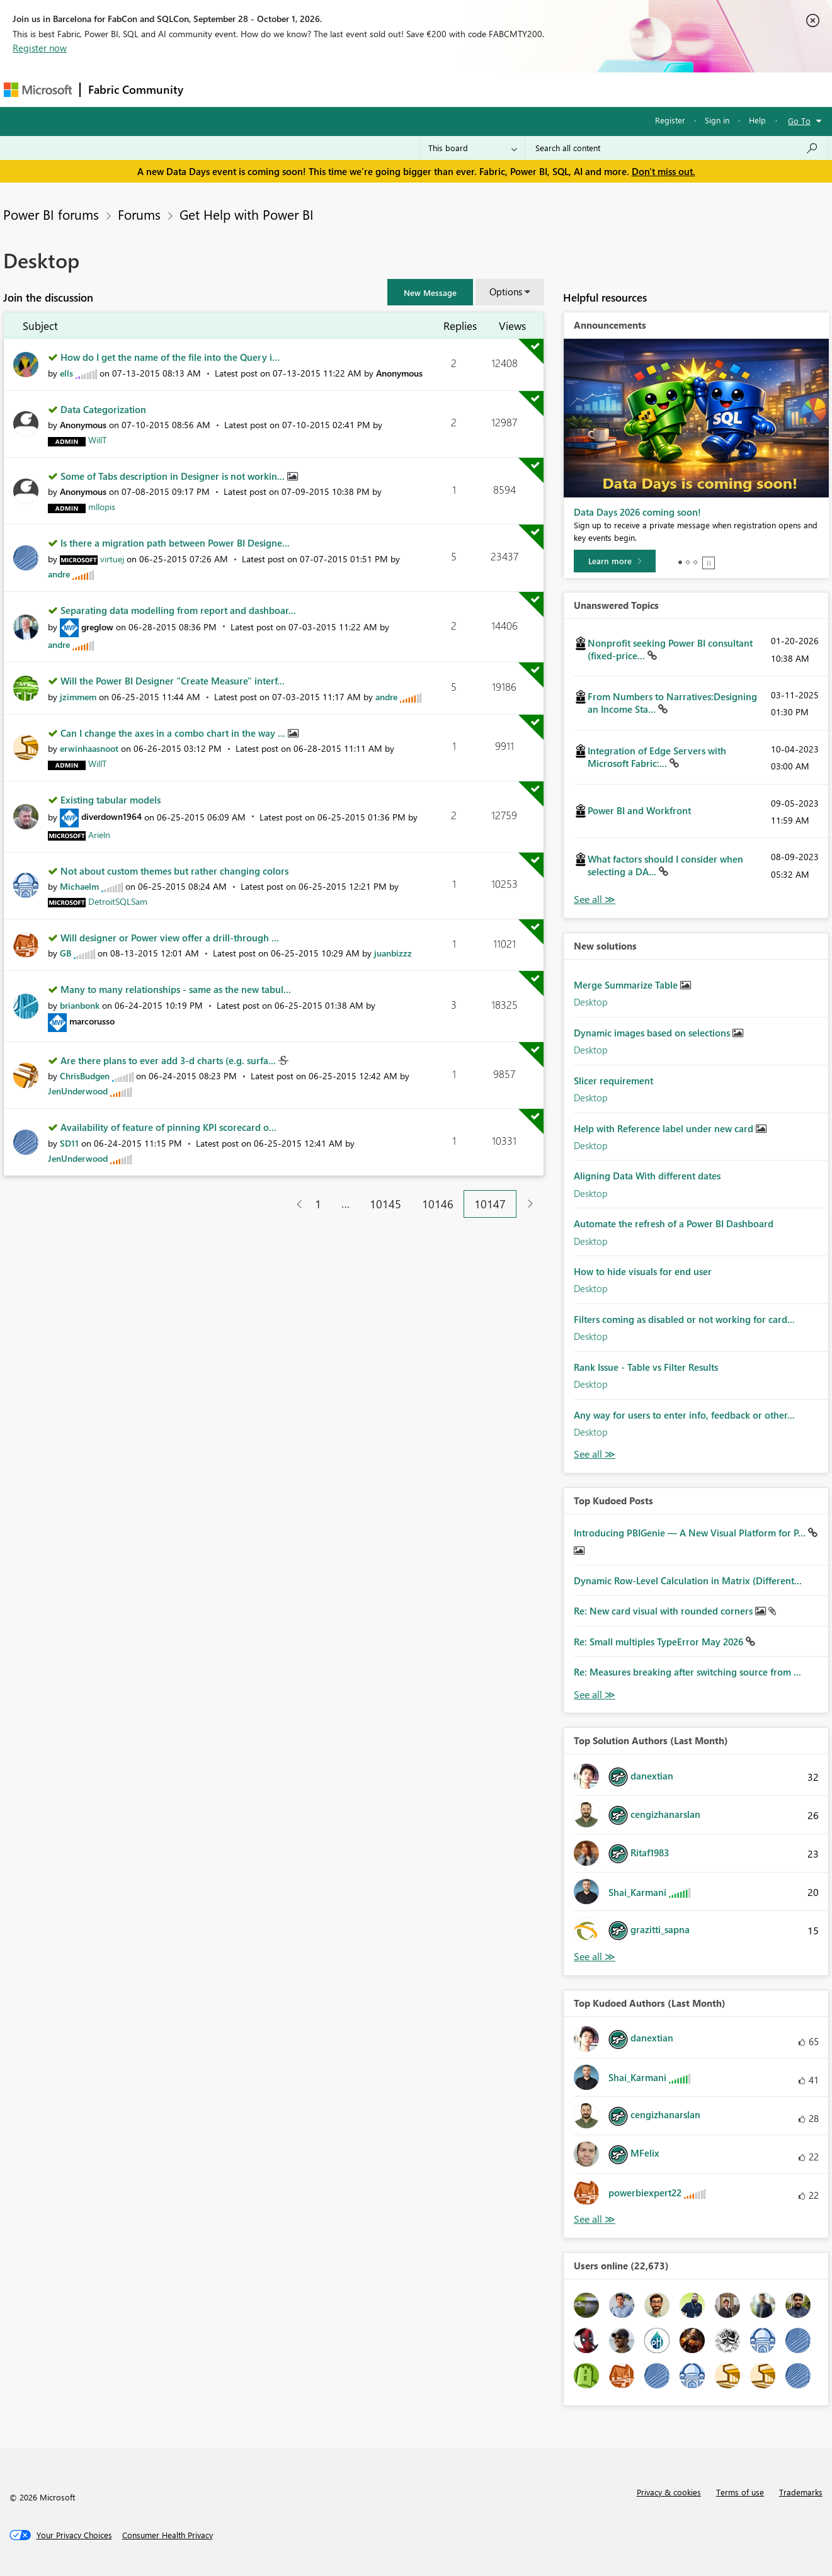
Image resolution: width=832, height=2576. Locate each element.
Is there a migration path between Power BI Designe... (175, 542)
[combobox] (677, 148)
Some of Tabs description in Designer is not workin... (173, 476)
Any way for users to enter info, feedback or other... (684, 1415)
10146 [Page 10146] (437, 1203)
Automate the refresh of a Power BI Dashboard (673, 1223)
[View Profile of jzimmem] (78, 697)
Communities (375, 89)
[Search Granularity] (473, 148)
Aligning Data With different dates (647, 1175)
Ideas (319, 89)
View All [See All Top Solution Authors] (594, 1956)
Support (533, 89)
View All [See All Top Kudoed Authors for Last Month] (594, 2219)
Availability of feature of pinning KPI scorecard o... (168, 1127)
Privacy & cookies (669, 2492)
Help (757, 120)
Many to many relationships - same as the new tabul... (175, 989)
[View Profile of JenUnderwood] (78, 1091)
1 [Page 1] (318, 1203)
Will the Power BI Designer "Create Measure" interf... (172, 680)
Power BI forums (51, 214)
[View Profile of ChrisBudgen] (85, 1076)
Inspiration (267, 89)
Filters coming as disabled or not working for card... (684, 1319)
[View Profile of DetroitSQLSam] (117, 901)
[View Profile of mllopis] (101, 507)
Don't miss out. (663, 171)
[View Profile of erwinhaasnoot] (89, 748)
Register (670, 120)
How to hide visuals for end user (643, 1271)
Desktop (591, 1002)
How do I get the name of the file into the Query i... (170, 357)
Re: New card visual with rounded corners (664, 1610)
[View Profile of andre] (59, 574)
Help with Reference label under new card (665, 1128)
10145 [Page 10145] (385, 1203)
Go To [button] (799, 120)
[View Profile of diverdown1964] (111, 816)
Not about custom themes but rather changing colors (174, 871)
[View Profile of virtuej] (112, 559)
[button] (430, 292)
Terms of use (740, 2492)
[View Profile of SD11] (69, 1143)
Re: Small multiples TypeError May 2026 (660, 1641)
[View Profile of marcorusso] (92, 1021)
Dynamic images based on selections (653, 1032)
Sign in (717, 120)
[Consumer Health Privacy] (167, 2535)
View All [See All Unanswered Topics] (594, 899)
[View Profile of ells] (66, 373)
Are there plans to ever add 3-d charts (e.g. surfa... (169, 1060)
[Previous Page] (294, 1204)
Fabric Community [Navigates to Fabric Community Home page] (135, 89)
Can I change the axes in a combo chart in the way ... (174, 733)
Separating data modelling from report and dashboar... (178, 610)
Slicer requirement (613, 1080)
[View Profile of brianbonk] (80, 1005)
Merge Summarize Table (627, 985)
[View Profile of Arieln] (99, 835)
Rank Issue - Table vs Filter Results (646, 1367)
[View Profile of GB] (65, 953)
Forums (211, 89)
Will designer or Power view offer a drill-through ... (169, 937)
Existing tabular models (110, 799)
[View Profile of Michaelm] (79, 886)
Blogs (431, 89)
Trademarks (801, 2492)
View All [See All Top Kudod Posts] (594, 1695)
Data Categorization (103, 409)
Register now (40, 48)
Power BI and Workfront (639, 810)
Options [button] (505, 291)
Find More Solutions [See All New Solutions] (594, 1454)
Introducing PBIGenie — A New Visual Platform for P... (691, 1532)
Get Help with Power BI (247, 214)
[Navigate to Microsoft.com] (38, 89)
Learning (480, 89)
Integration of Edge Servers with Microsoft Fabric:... (657, 756)
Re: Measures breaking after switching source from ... (687, 1671)
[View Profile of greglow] (97, 627)
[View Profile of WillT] (97, 440)
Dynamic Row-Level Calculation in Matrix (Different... (688, 1580)
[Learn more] (615, 561)
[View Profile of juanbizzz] (393, 953)
